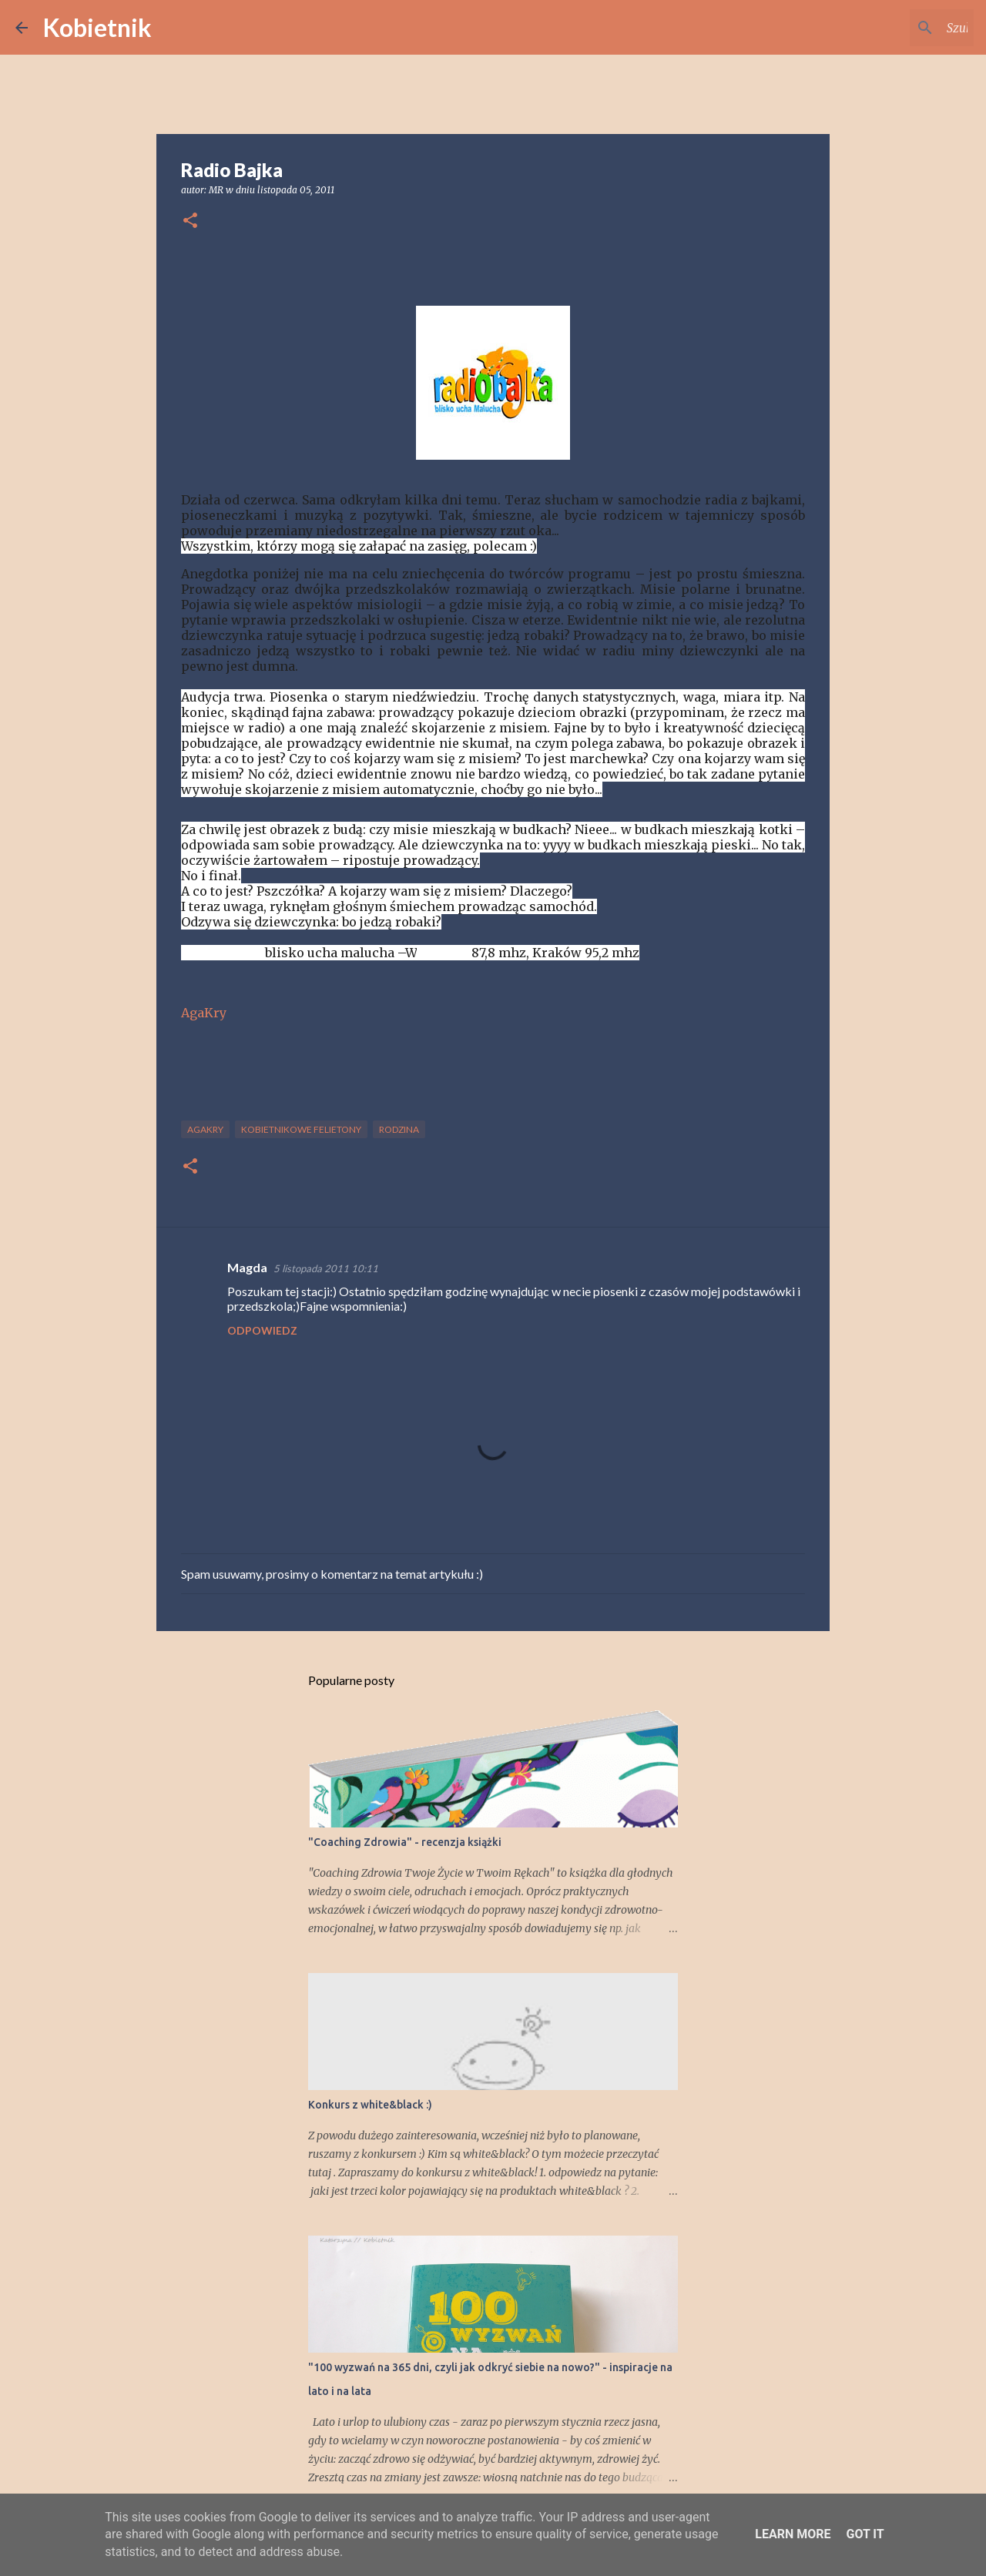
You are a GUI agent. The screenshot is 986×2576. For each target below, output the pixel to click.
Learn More (792, 2534)
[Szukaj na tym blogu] (893, 27)
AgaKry (203, 1012)
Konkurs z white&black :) (370, 2105)
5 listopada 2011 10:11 (325, 1268)
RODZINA (399, 1129)
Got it (865, 2534)
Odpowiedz (262, 1330)
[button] (190, 221)
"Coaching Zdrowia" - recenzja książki (404, 1842)
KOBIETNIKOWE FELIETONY (301, 1129)
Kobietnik (97, 27)
